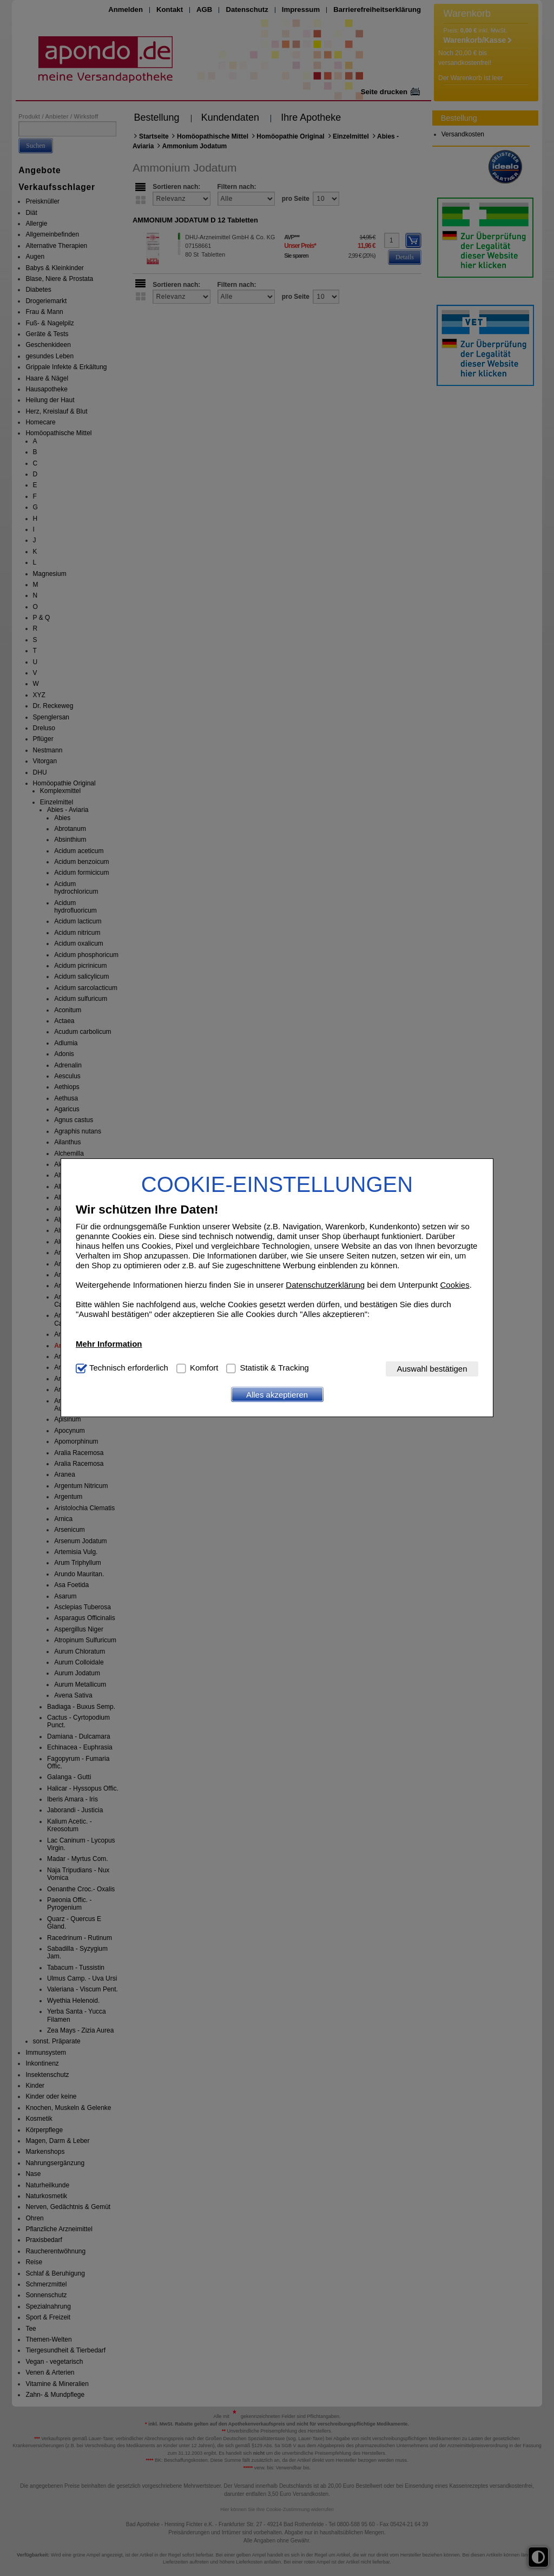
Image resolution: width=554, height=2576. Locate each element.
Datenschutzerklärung (325, 1284)
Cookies (454, 1284)
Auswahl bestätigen (432, 1368)
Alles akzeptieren (277, 1394)
